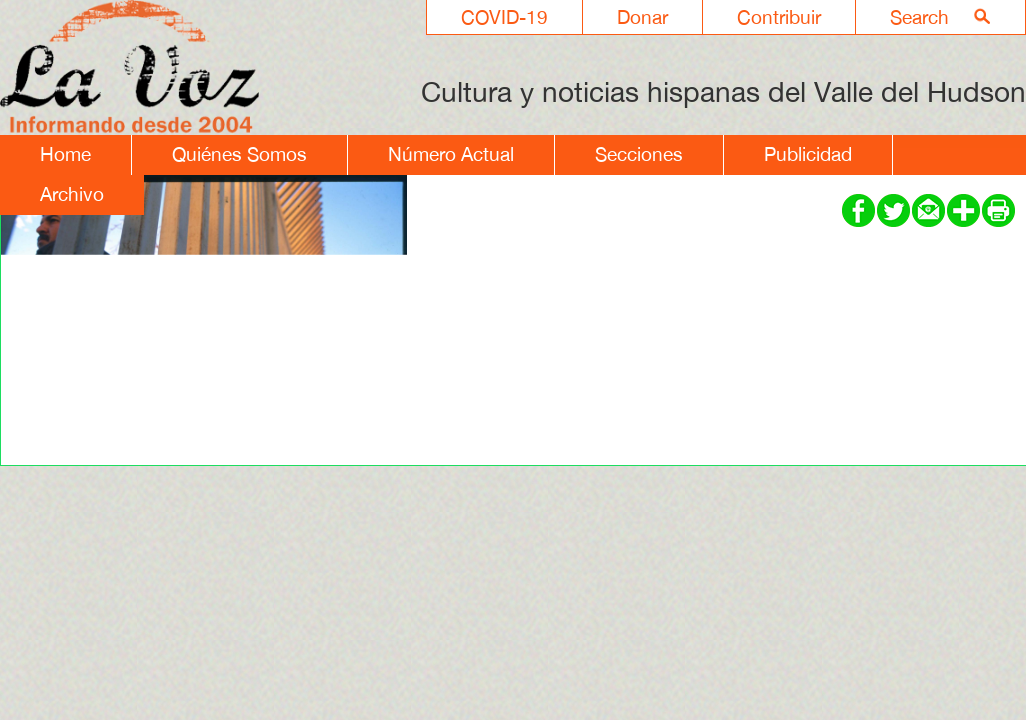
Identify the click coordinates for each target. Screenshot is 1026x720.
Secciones (639, 154)
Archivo (72, 194)
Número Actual (451, 154)
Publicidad (808, 154)
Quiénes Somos (239, 154)
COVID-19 (504, 17)
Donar (642, 17)
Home (65, 154)
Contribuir (779, 17)
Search (919, 17)
